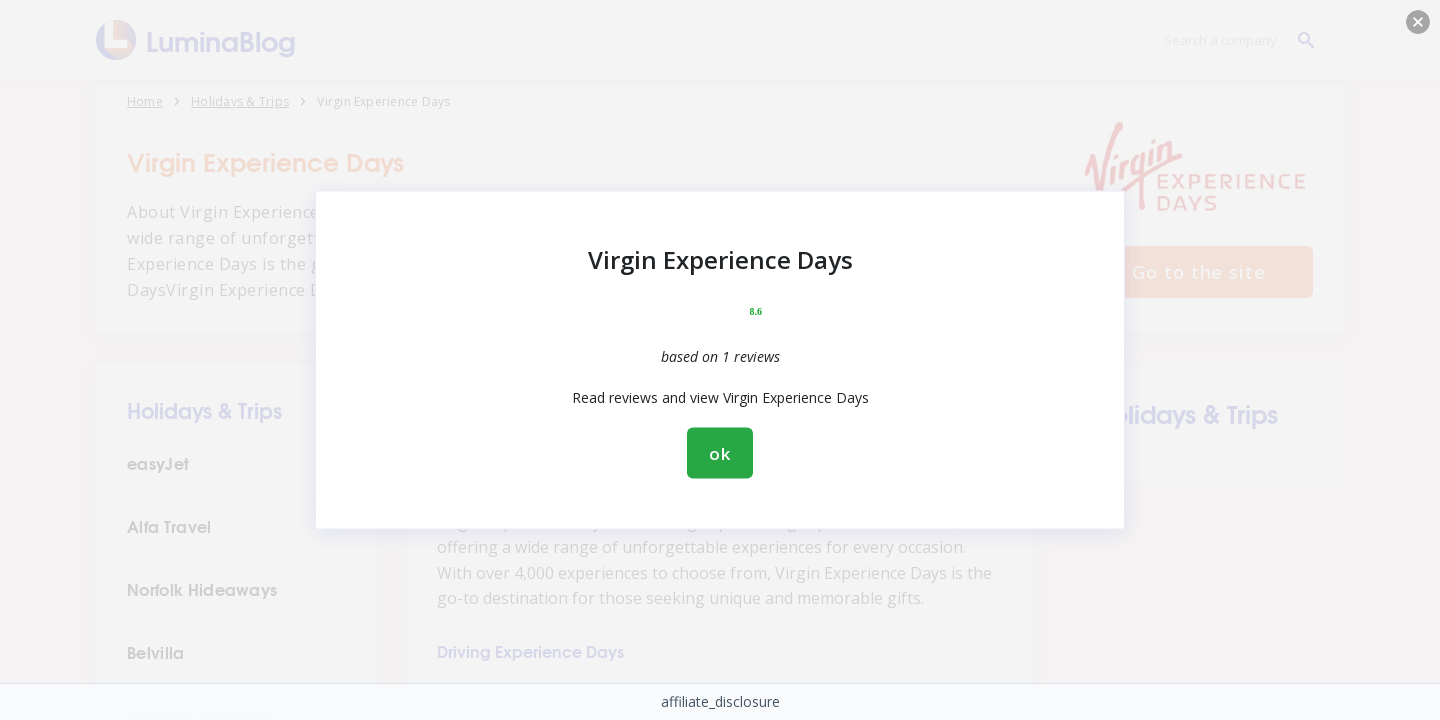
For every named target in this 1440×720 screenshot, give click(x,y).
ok (720, 453)
